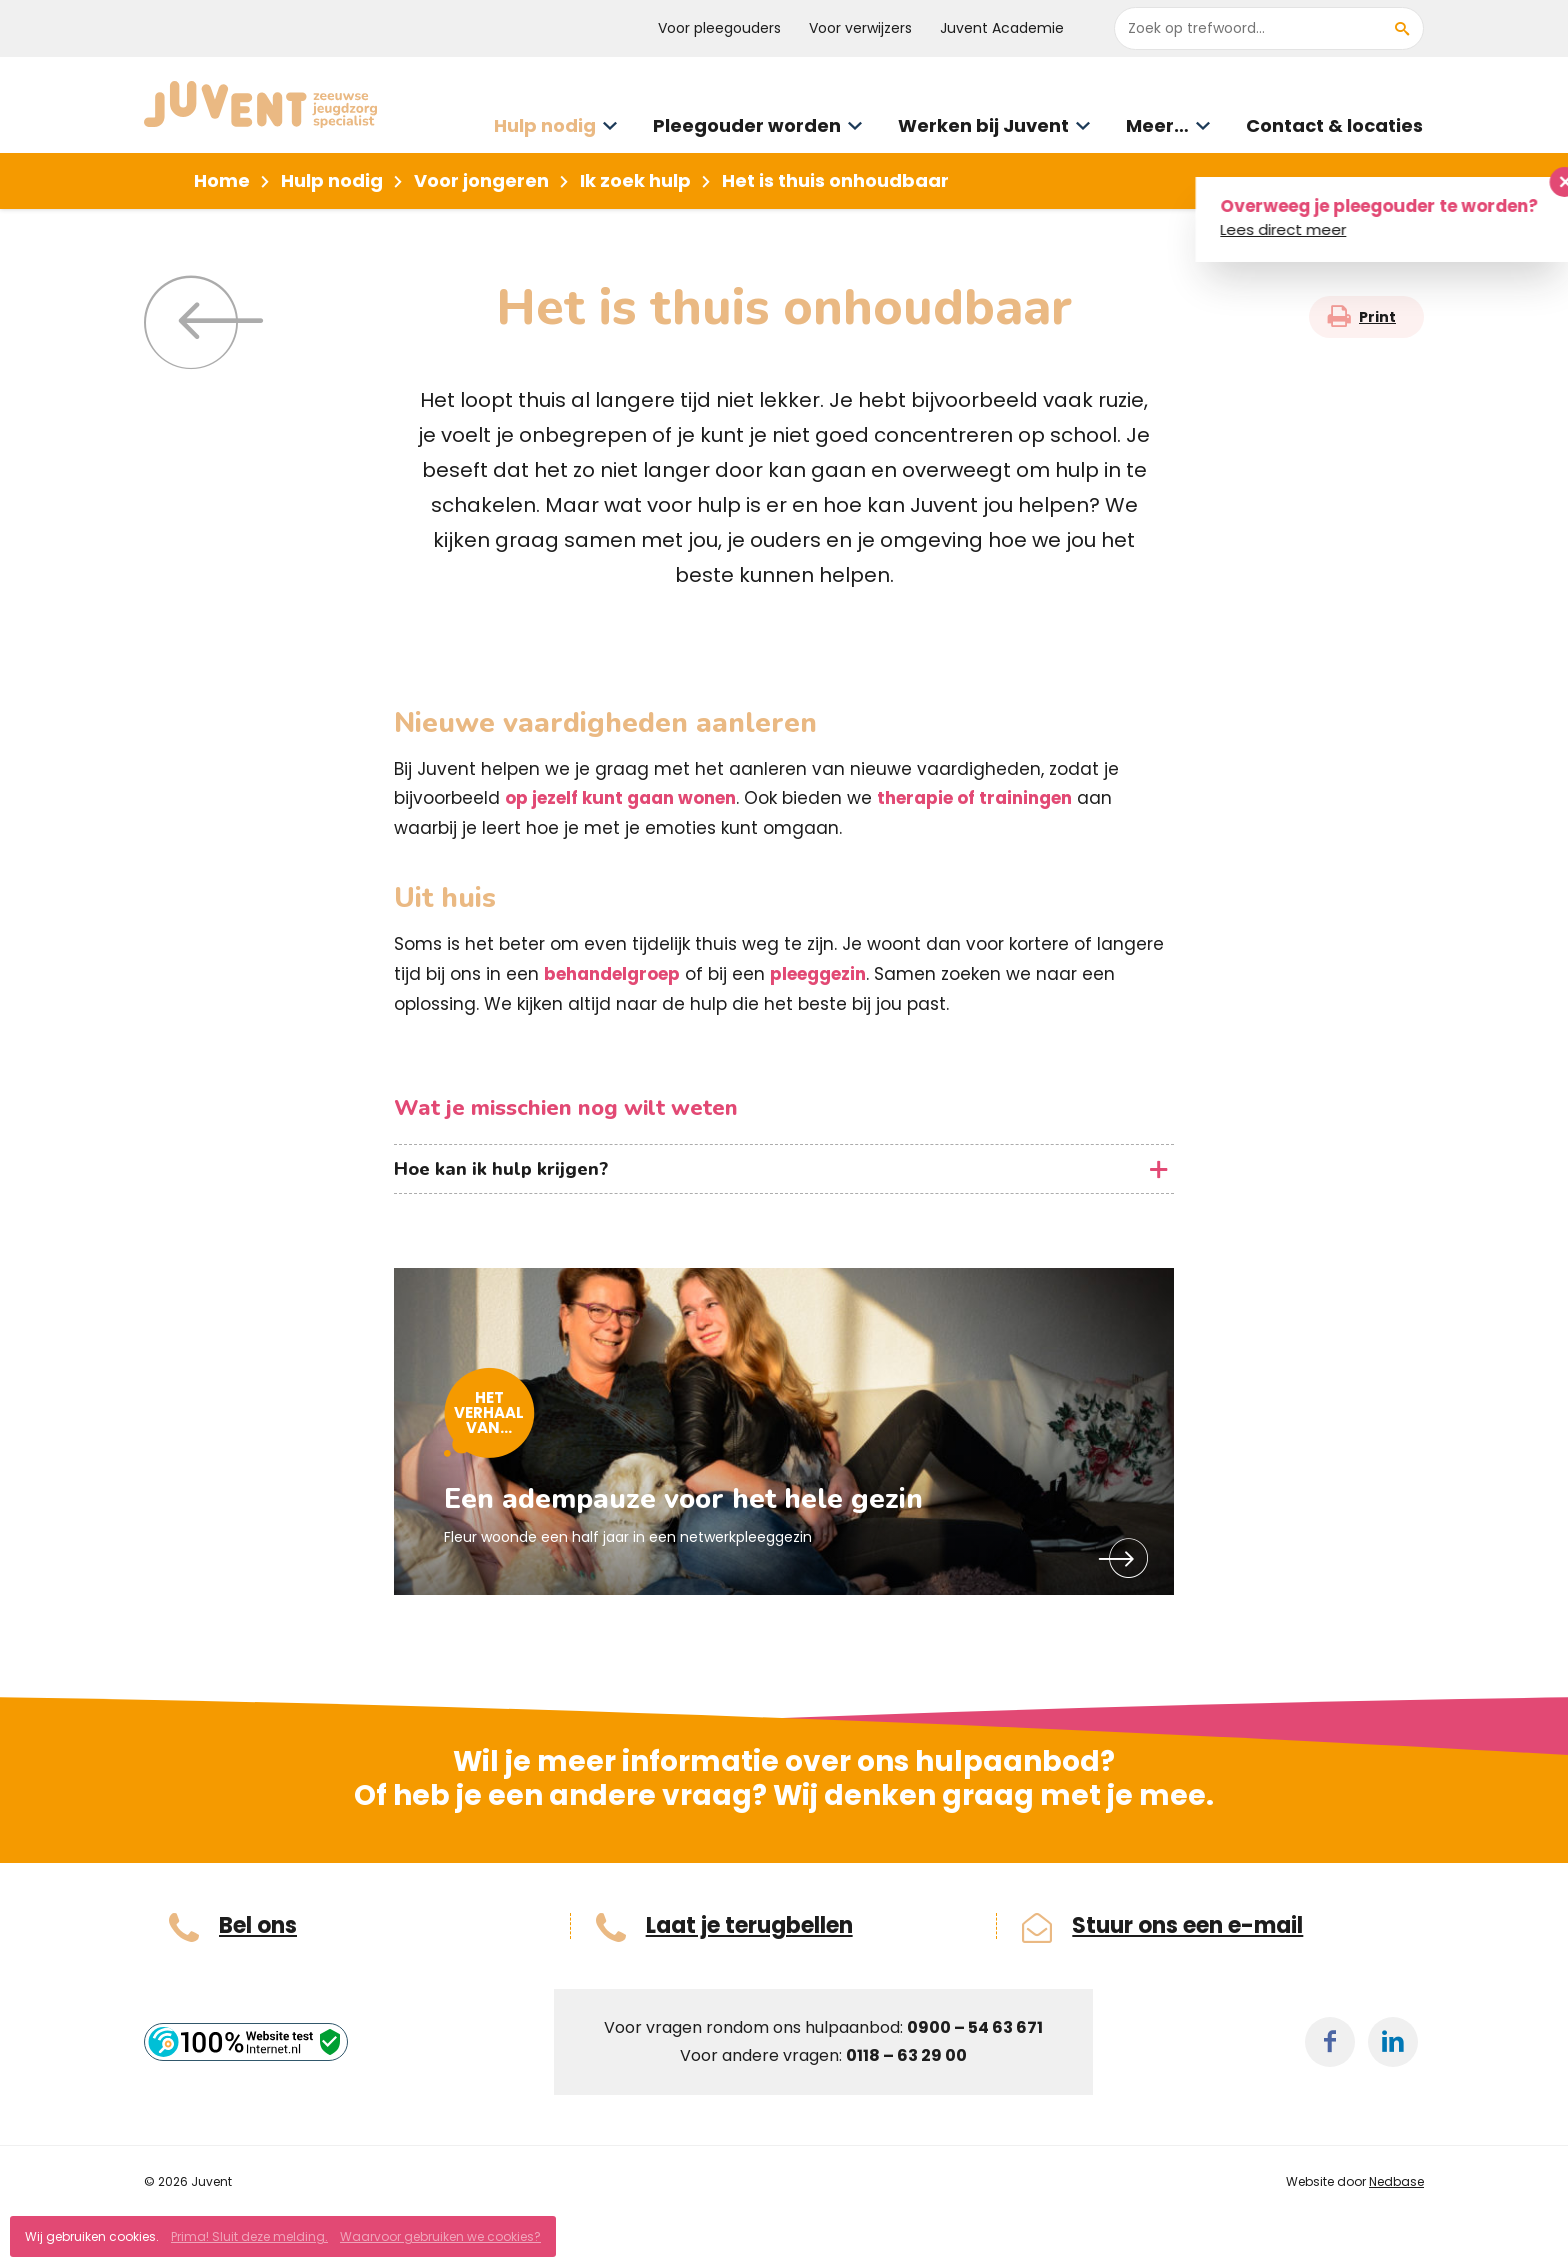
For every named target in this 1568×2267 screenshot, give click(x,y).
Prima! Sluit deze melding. (249, 2236)
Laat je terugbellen (749, 1926)
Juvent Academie (1002, 28)
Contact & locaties (1334, 125)
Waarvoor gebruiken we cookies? (440, 2236)
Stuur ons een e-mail (1187, 1926)
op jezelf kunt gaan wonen (620, 798)
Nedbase (1396, 2181)
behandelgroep (612, 974)
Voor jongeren (481, 180)
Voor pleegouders (719, 28)
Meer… (1157, 125)
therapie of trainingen (974, 798)
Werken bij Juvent (983, 125)
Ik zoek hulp (635, 180)
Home (222, 180)
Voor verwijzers (860, 28)
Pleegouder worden (747, 125)
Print (1377, 317)
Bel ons (258, 1926)
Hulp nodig (545, 125)
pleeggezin (818, 974)
